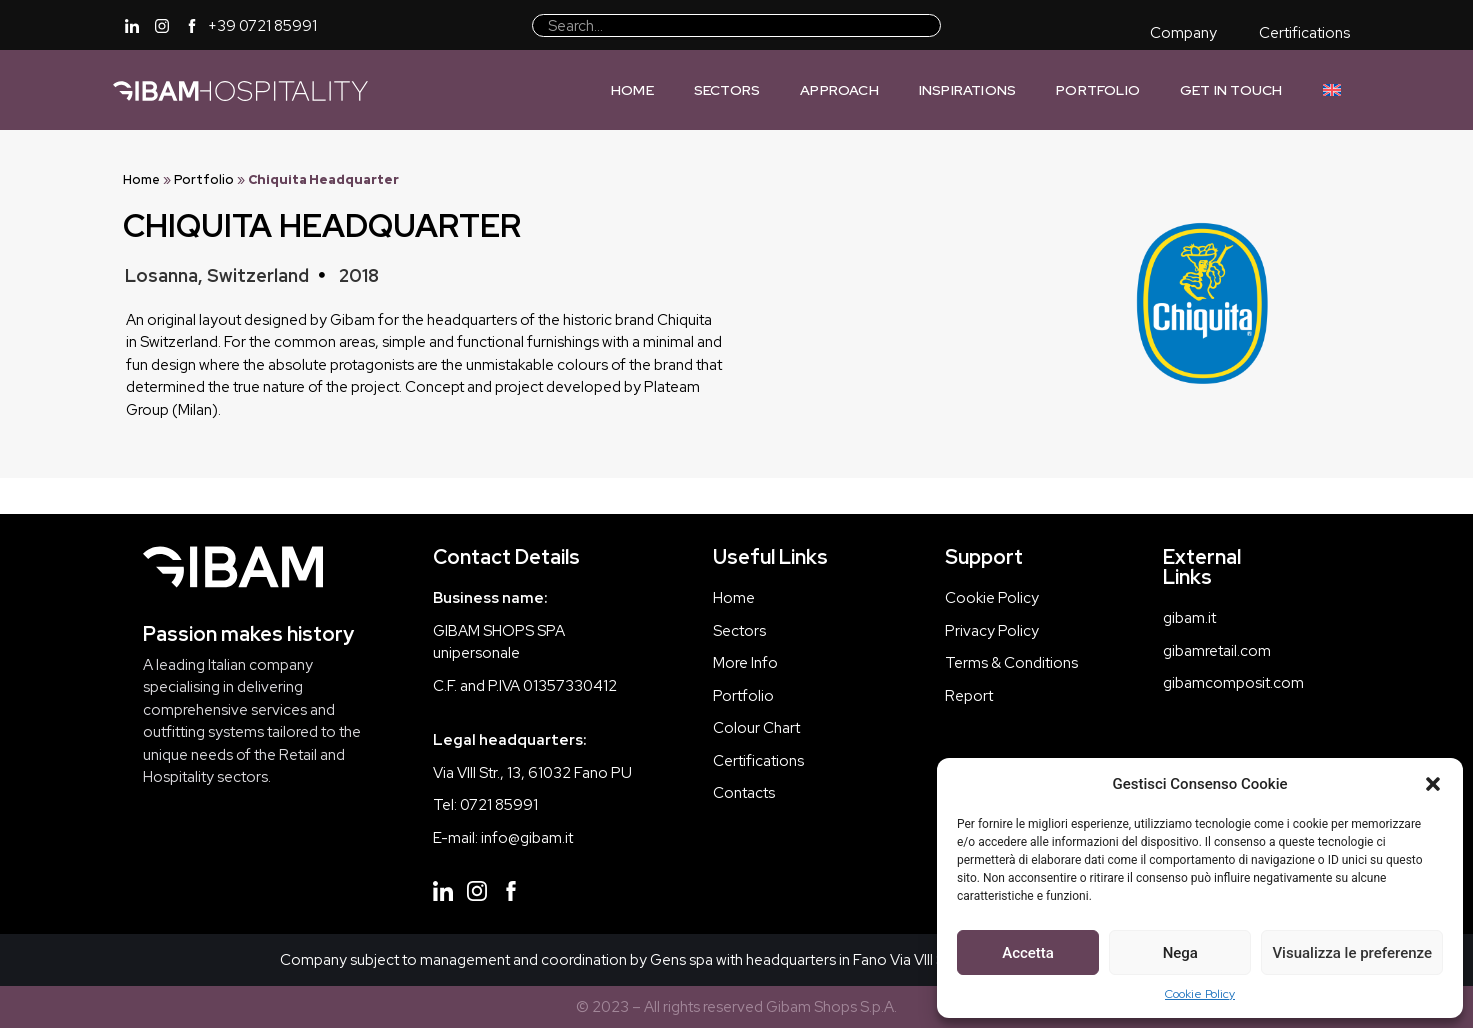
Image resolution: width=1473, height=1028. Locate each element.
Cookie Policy (1200, 994)
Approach (839, 90)
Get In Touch (1231, 90)
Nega (1180, 953)
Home (632, 90)
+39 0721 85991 (262, 26)
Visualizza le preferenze (1352, 953)
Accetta (1028, 953)
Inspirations (967, 90)
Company (1183, 33)
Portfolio (1098, 90)
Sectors (727, 90)
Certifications (1304, 33)
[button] (1433, 784)
